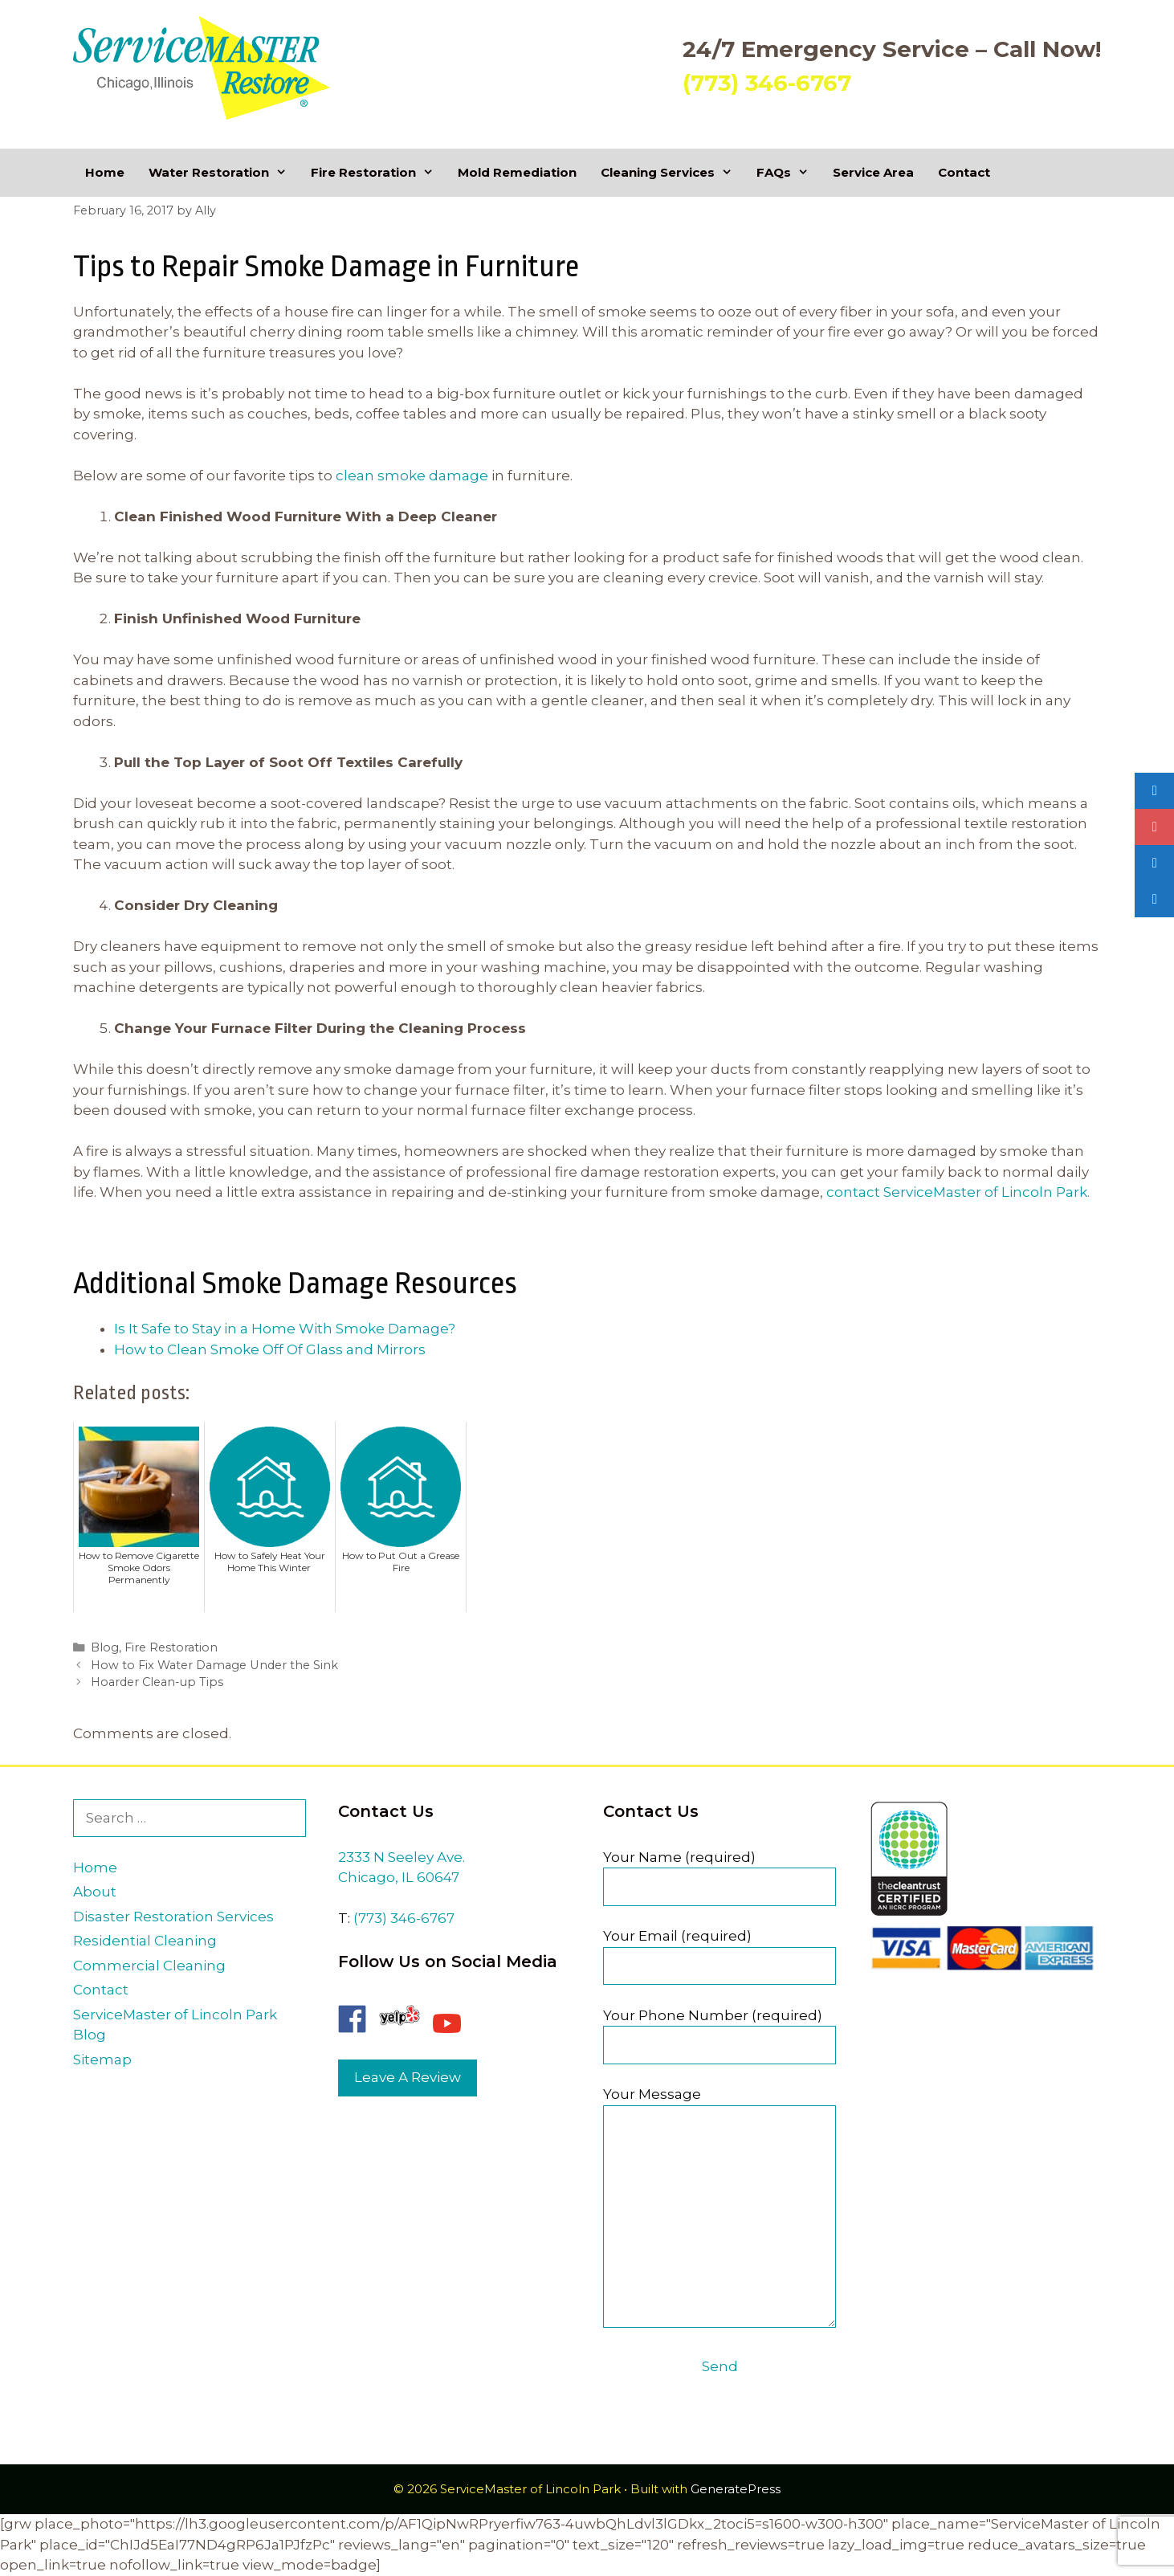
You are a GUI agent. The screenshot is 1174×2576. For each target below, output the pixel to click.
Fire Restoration (378, 173)
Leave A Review (407, 2077)
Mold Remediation (517, 172)
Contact (964, 172)
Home (104, 172)
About (94, 1892)
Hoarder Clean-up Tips (157, 1682)
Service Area (873, 172)
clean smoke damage (412, 475)
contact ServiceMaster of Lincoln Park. (958, 1192)
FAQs (788, 173)
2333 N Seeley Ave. (401, 1857)
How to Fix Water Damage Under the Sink (214, 1665)
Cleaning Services (672, 173)
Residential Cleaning (145, 1941)
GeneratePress (736, 2488)
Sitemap (102, 2059)
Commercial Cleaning (149, 1966)
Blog (105, 1647)
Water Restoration (224, 173)
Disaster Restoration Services (173, 1917)
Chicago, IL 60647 (398, 1877)
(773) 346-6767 (767, 82)
